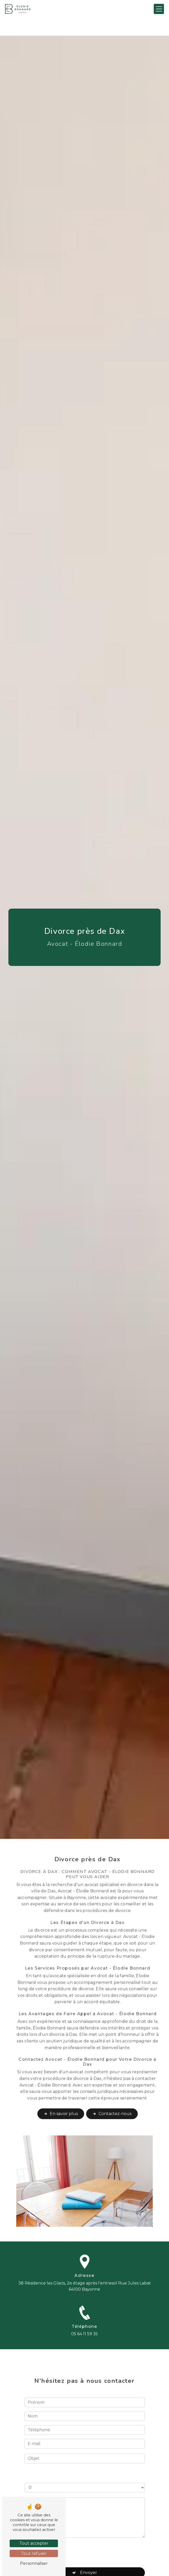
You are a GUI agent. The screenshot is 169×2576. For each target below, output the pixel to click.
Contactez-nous (112, 2100)
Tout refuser (34, 2553)
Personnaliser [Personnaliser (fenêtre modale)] (34, 2563)
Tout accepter (34, 2543)
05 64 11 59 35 (84, 2333)
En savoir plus (61, 2100)
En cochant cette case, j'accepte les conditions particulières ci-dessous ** (84, 2540)
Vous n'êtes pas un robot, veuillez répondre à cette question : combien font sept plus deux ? (76, 2460)
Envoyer (88, 2559)
